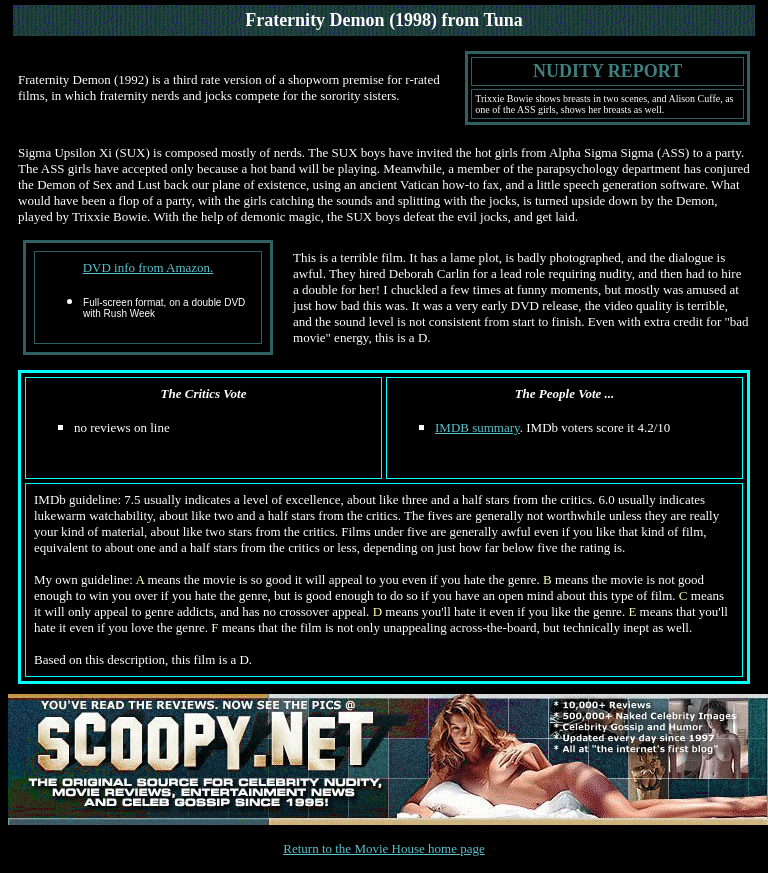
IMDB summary (477, 427)
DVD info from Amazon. (148, 267)
